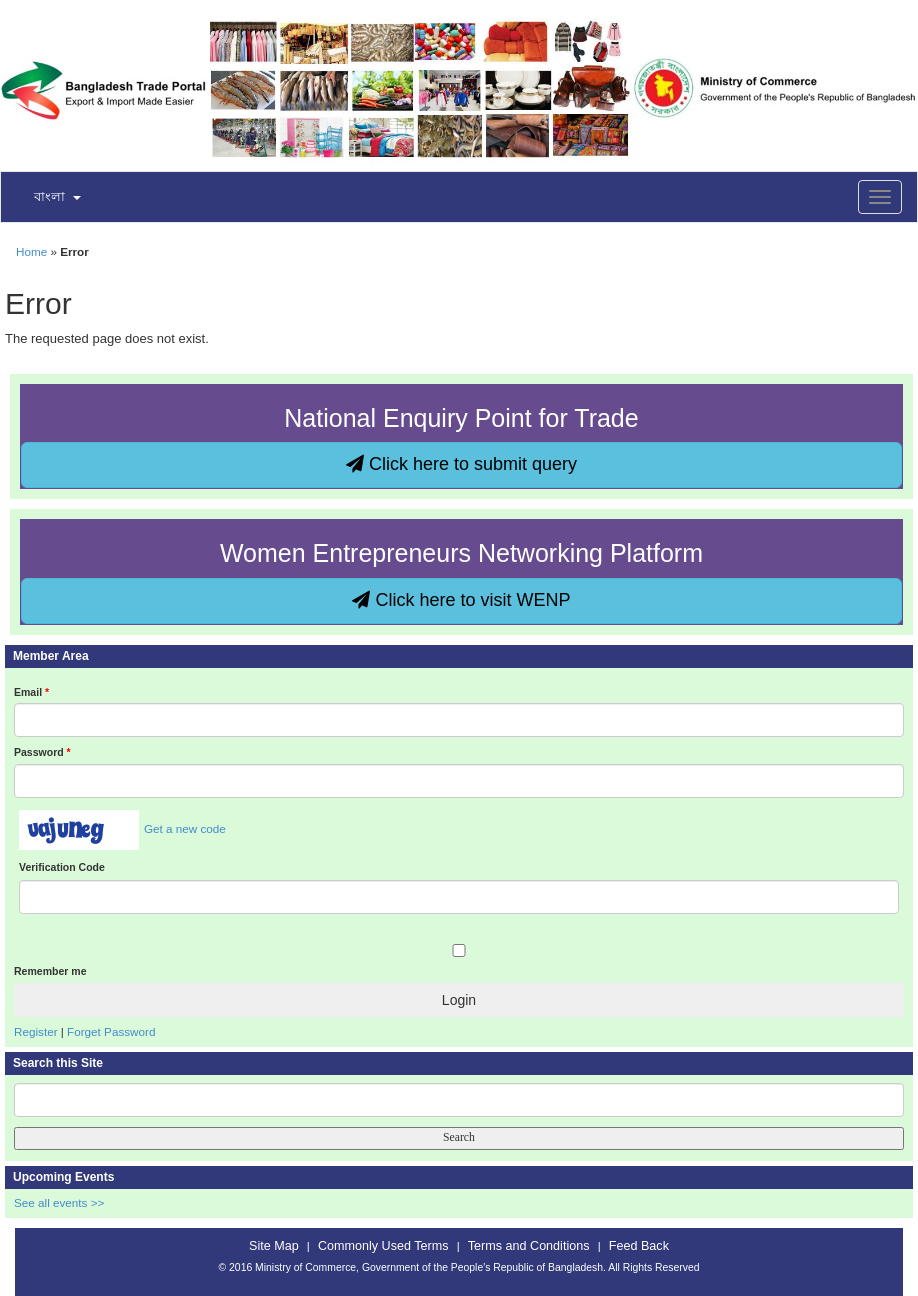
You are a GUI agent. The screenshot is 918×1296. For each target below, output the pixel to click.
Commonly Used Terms (383, 1246)
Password (42, 752)
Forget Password (111, 1031)
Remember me (50, 971)
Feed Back (639, 1246)
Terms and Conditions (529, 1246)
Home (31, 251)
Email (31, 692)
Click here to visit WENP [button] (461, 600)
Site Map (274, 1246)
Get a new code (185, 828)
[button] (45, 198)
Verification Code (62, 867)
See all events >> (59, 1202)
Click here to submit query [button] (461, 464)
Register (36, 1031)
